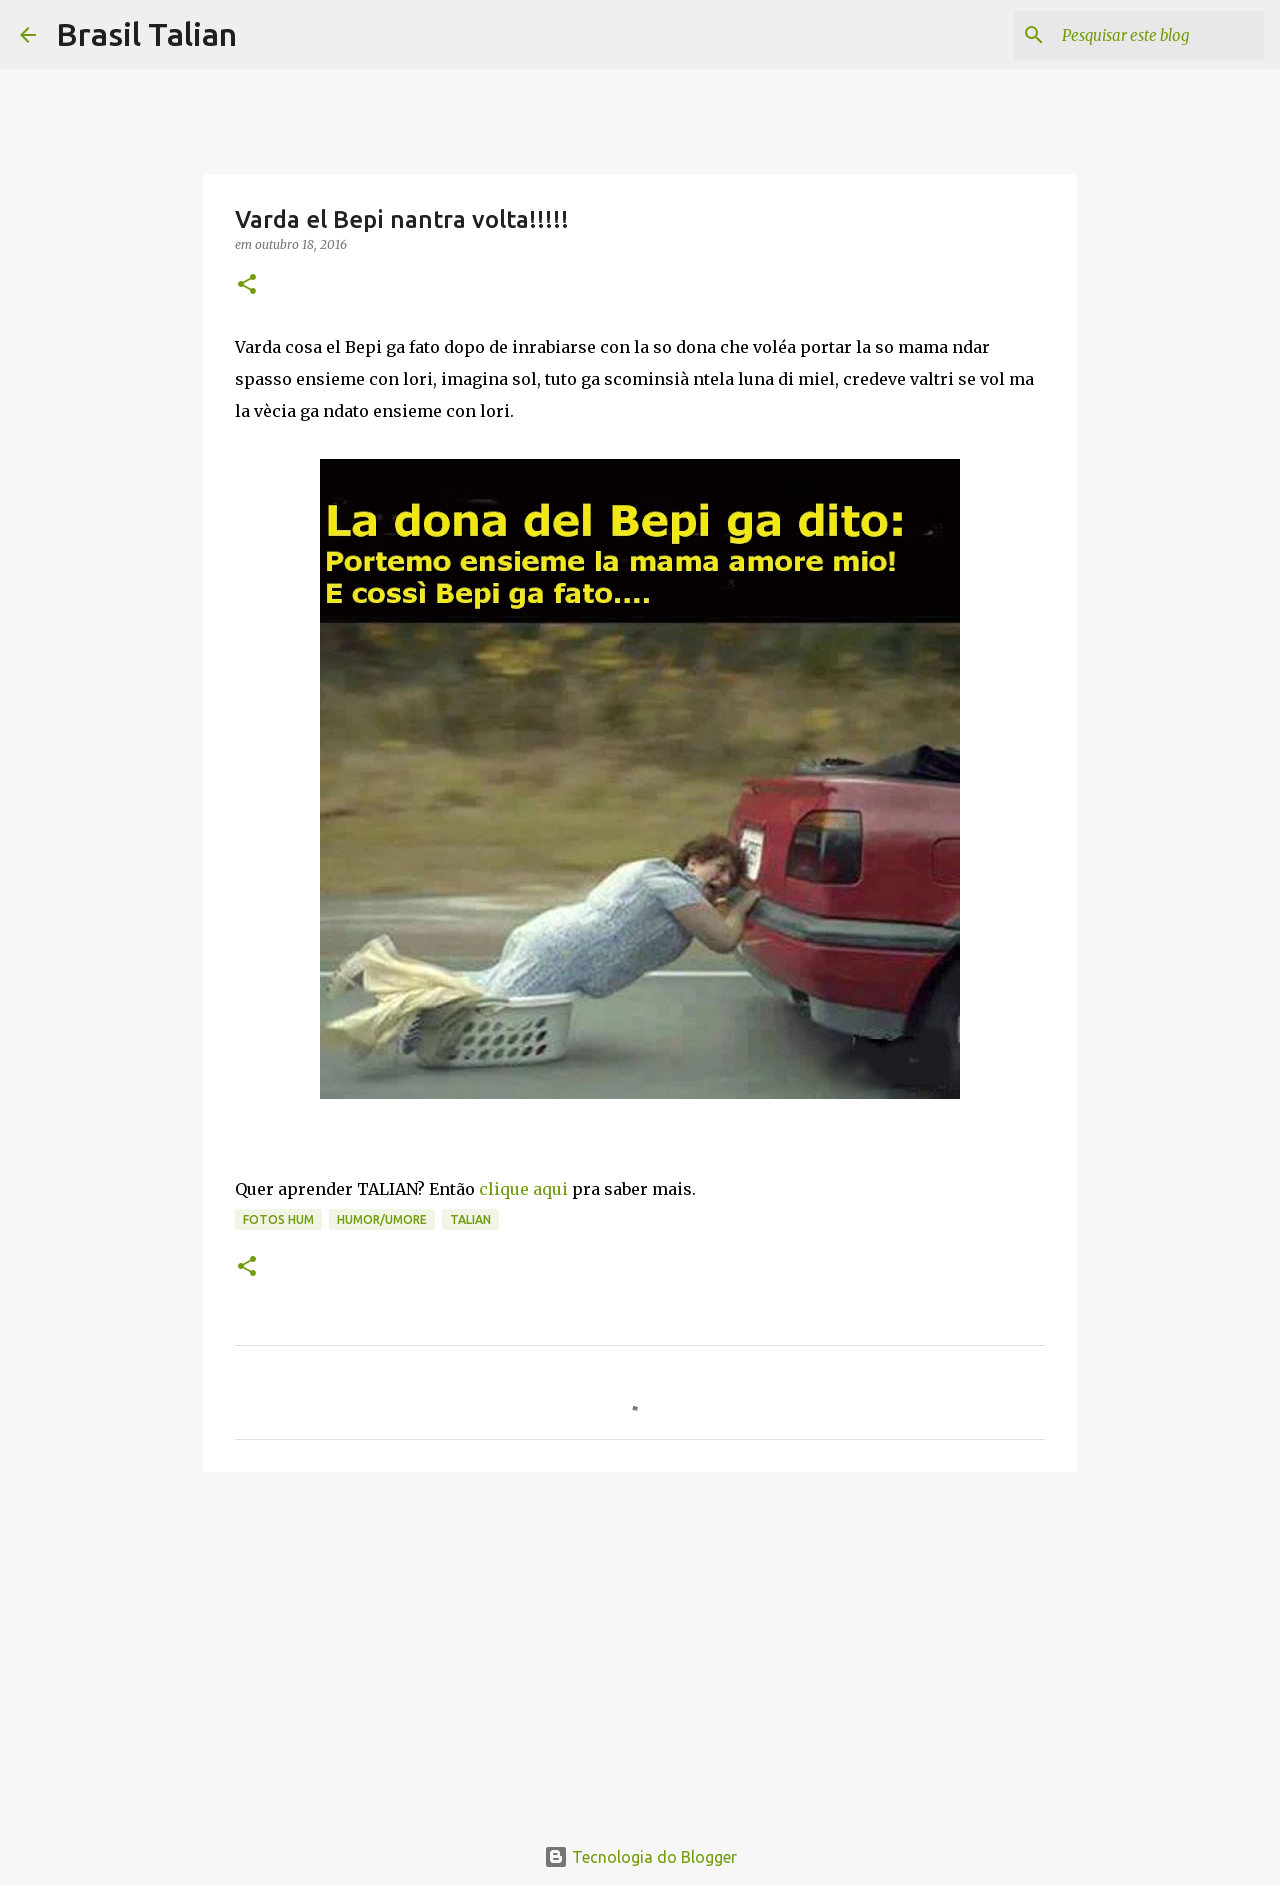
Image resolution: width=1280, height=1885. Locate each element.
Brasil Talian (146, 34)
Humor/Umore (382, 1219)
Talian (470, 1219)
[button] (247, 285)
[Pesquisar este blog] (1159, 35)
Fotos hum (278, 1219)
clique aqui (523, 1189)
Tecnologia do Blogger (640, 1857)
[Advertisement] (640, 1642)
